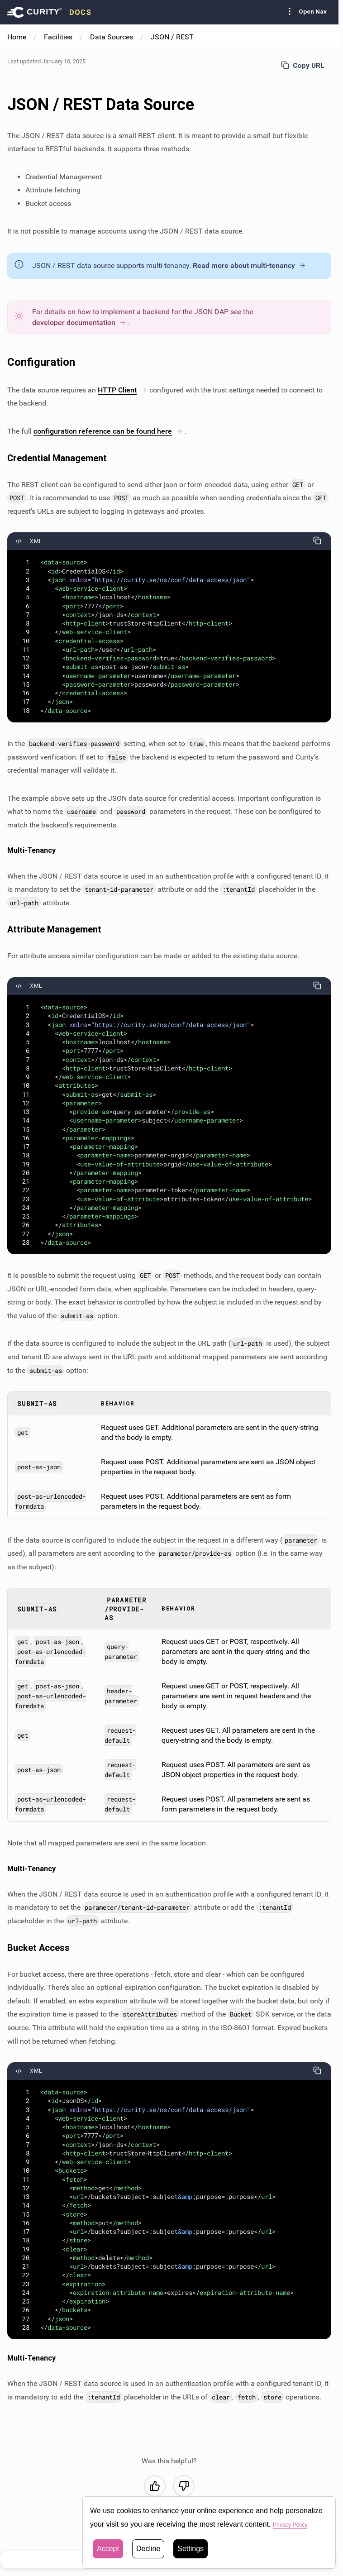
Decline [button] (148, 2549)
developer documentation (79, 322)
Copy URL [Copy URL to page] (302, 65)
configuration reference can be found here (108, 431)
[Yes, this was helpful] (155, 2486)
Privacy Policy (295, 2524)
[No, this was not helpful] (184, 2486)
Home (16, 37)
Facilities (58, 37)
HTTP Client (123, 390)
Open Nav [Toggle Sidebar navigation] (305, 11)
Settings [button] (190, 2549)
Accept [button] (108, 2549)
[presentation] (49, 12)
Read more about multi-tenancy (249, 265)
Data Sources (111, 37)
